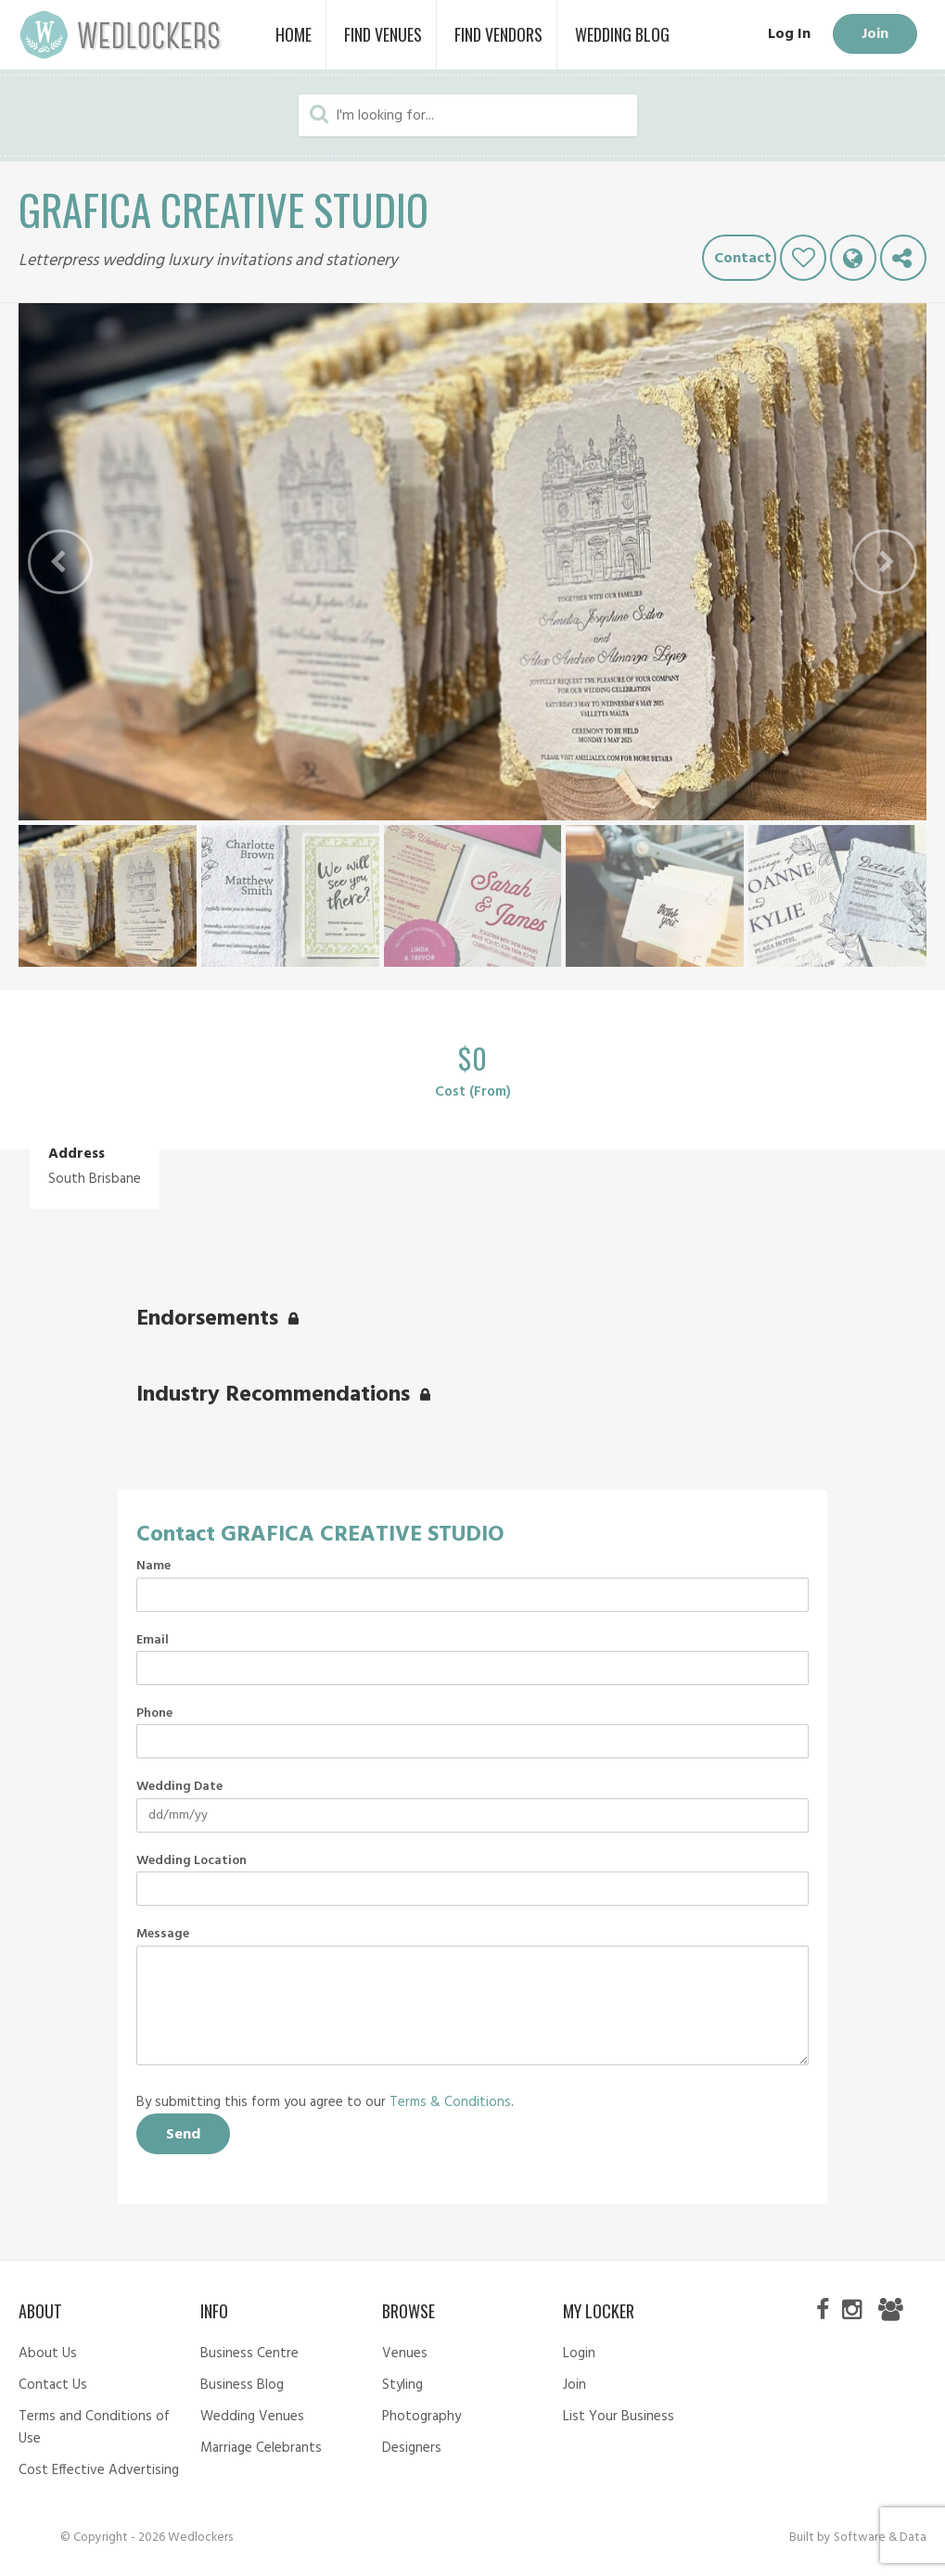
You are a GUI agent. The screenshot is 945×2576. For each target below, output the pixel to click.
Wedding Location (191, 1861)
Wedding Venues (252, 2416)
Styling (402, 2385)
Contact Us (53, 2385)
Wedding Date (179, 1787)
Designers (411, 2448)
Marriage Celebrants (261, 2448)
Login (579, 2353)
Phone (154, 1714)
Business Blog (242, 2385)
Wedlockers (121, 34)
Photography (421, 2416)
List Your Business (618, 2416)
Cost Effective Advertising (99, 2470)
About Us (48, 2353)
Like (803, 258)
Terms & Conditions (450, 2102)
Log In (787, 34)
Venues (405, 2353)
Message (162, 1934)
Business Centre (249, 2353)
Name (153, 1566)
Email (152, 1641)
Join (874, 34)
